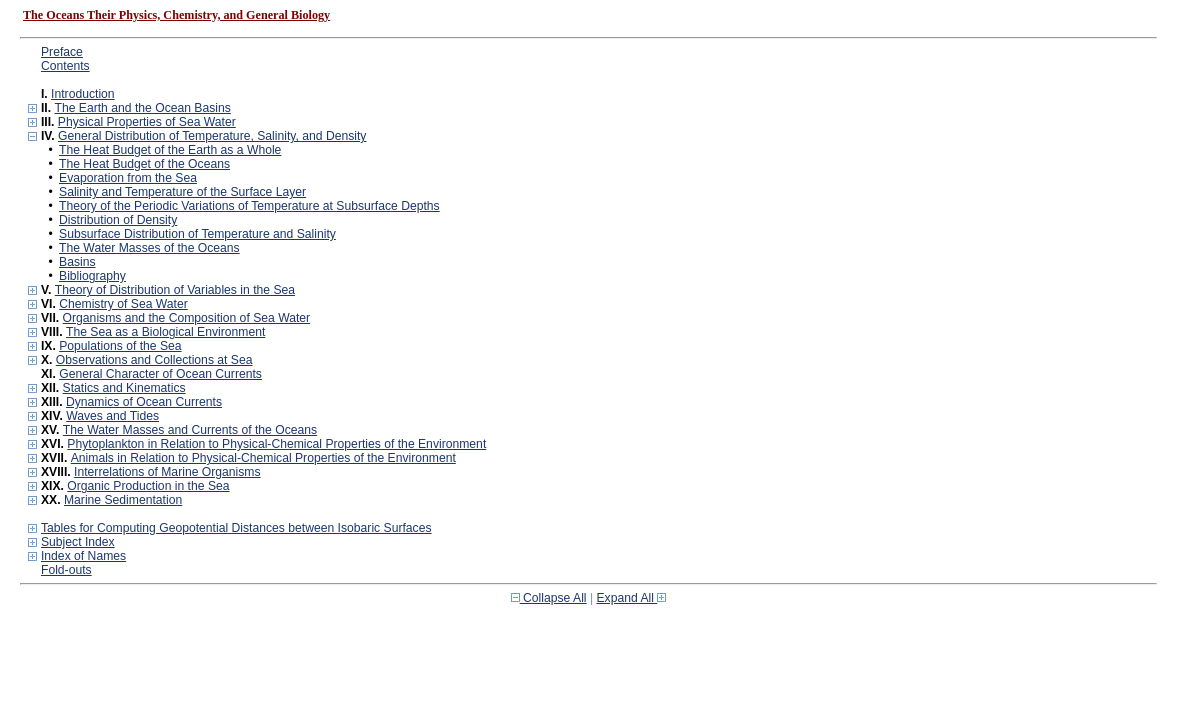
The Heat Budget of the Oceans (144, 164)
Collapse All (549, 598)
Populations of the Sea (120, 346)
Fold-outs (66, 570)
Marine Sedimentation (123, 500)
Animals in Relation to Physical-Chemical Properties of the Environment (263, 458)
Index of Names (83, 556)
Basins (77, 262)
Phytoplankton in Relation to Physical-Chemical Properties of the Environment (276, 444)
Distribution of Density (118, 220)
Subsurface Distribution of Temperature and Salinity (197, 234)
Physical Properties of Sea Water (147, 122)
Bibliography (92, 276)
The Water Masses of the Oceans (149, 248)
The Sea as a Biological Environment (165, 332)
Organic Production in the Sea (148, 486)
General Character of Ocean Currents (160, 374)
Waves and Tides (112, 416)
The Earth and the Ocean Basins (142, 108)
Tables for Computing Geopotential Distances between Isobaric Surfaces (236, 528)
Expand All (632, 598)
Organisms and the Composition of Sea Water (187, 318)
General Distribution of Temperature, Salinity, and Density (212, 136)
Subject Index (78, 542)
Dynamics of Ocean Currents (144, 402)
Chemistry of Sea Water (123, 304)
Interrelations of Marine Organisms (167, 472)
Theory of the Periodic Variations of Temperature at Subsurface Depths (249, 206)
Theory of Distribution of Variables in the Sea (175, 290)
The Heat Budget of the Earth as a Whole (170, 150)
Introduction (83, 94)
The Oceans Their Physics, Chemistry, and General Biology (176, 15)
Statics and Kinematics (124, 388)
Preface (62, 52)
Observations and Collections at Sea (154, 360)
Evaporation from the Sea (128, 178)
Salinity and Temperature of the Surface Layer (182, 192)
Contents (65, 66)
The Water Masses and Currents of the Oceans (190, 430)
